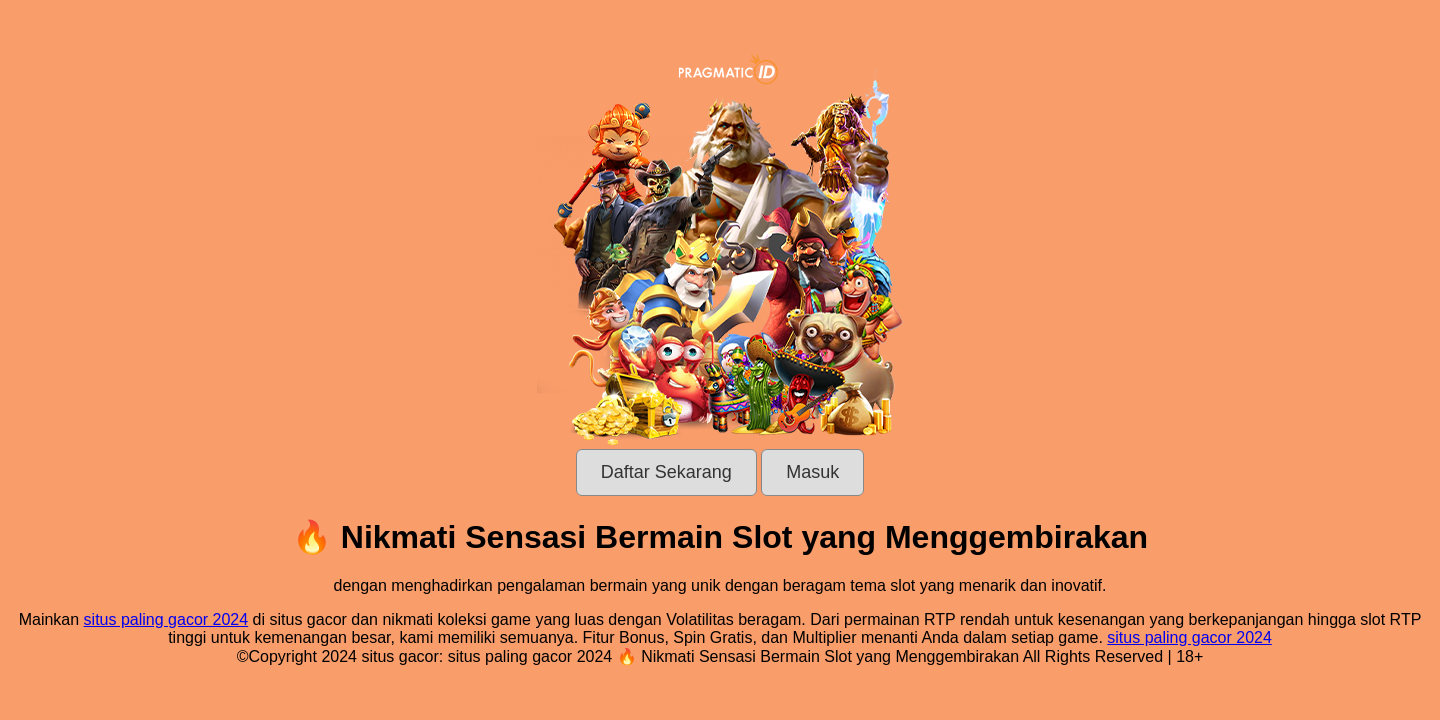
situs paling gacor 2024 (166, 619)
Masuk (812, 472)
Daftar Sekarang (666, 472)
